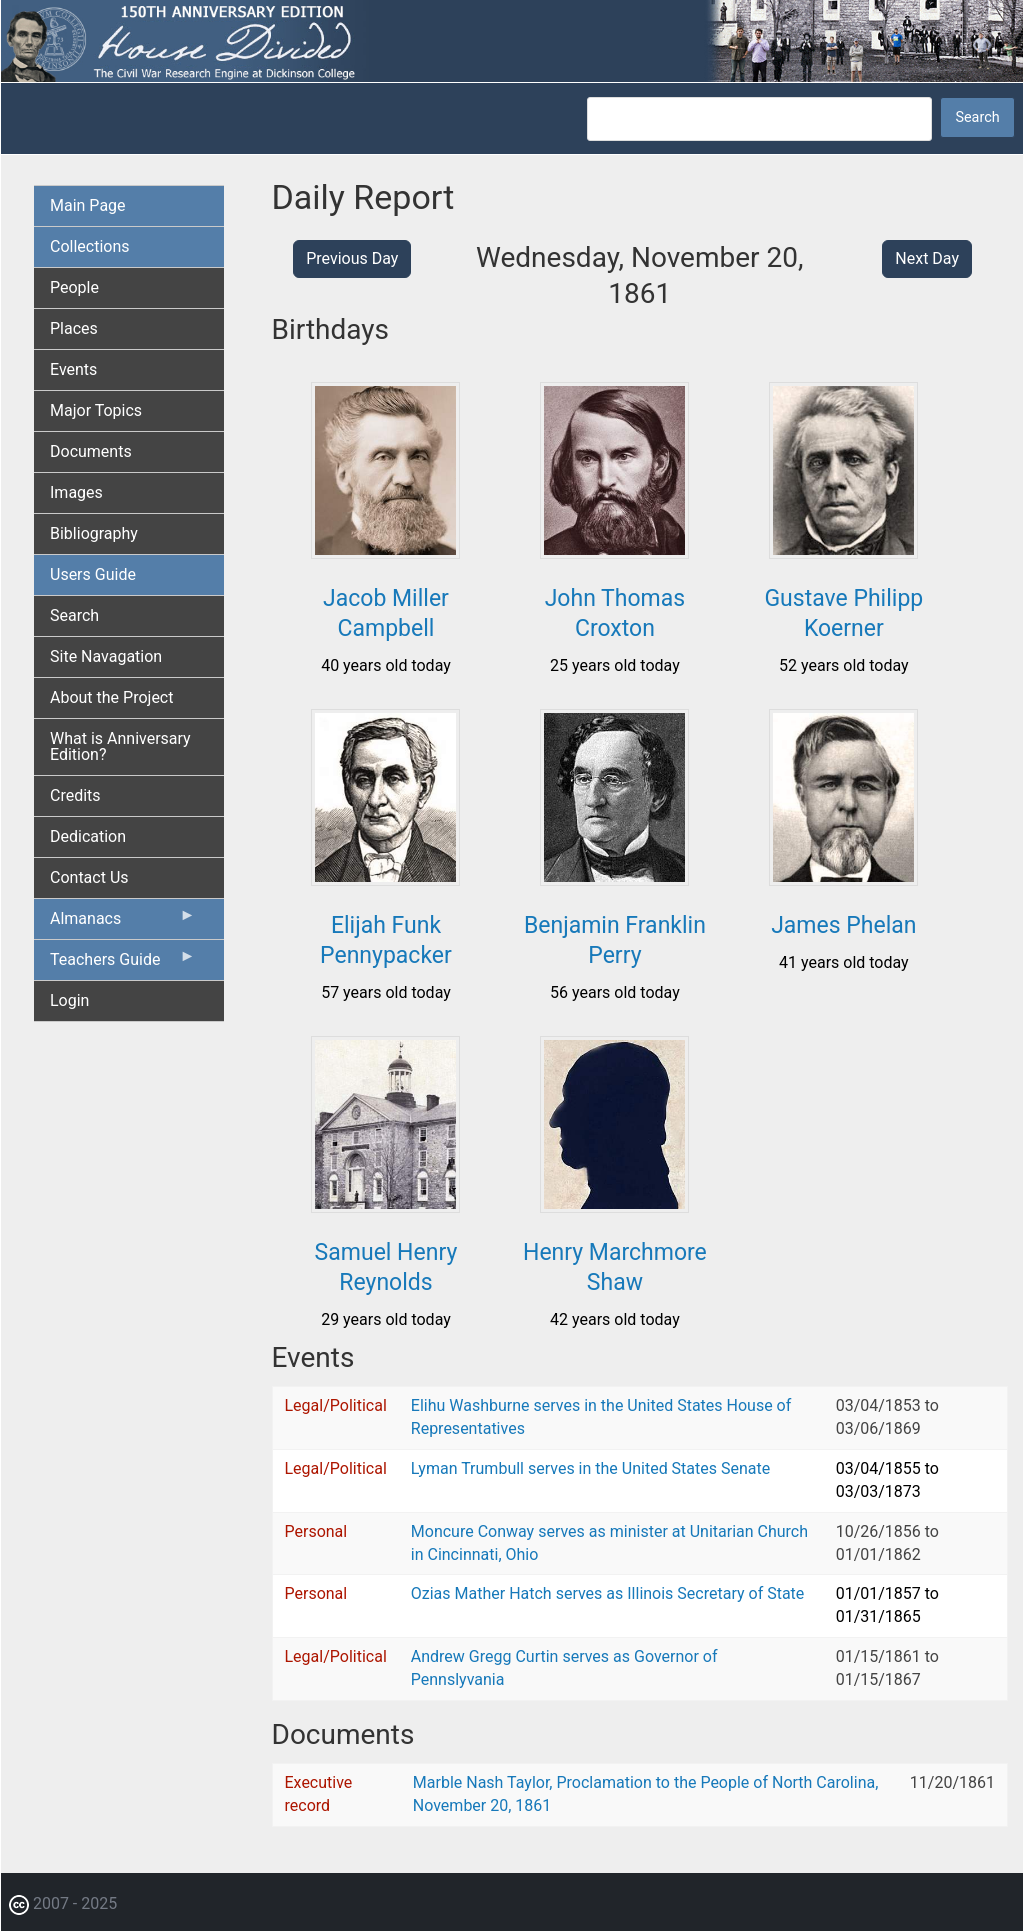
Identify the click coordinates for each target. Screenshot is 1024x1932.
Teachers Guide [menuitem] (123, 964)
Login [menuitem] (69, 1000)
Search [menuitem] (74, 615)
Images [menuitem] (76, 492)
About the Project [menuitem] (111, 697)
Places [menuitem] (74, 328)
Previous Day (352, 258)
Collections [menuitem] (90, 246)
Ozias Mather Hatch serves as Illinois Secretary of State (608, 1593)
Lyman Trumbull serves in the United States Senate (590, 1468)
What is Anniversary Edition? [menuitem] (120, 746)
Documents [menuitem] (91, 451)
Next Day (927, 258)
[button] (385, 551)
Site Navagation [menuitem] (106, 656)
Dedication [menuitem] (88, 836)
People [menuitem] (74, 287)
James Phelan (843, 925)
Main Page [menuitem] (88, 205)
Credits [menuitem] (75, 795)
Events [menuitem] (73, 369)
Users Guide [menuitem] (93, 574)
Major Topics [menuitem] (96, 410)
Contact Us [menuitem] (89, 877)
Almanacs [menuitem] (123, 923)
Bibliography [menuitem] (94, 533)
